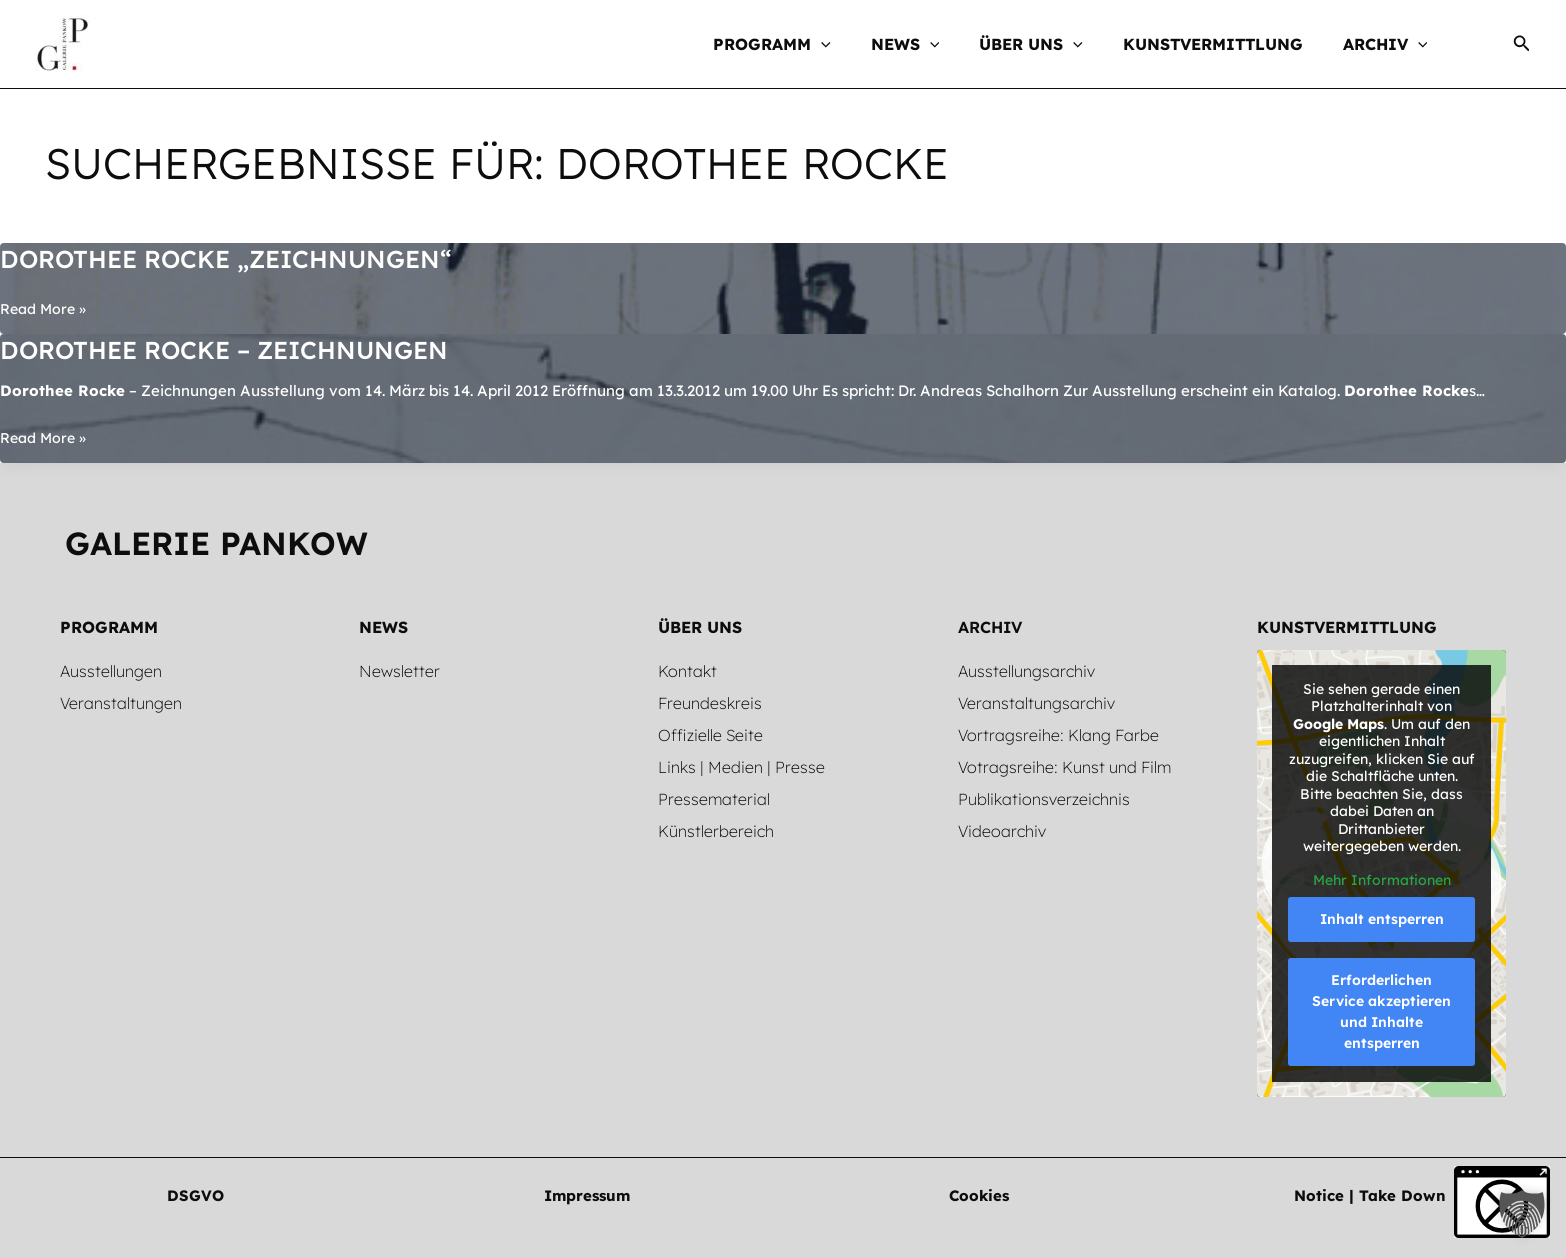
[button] (790, 44)
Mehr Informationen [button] (1381, 880)
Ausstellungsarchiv (1026, 671)
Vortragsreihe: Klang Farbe (1058, 735)
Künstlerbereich (716, 831)
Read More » (45, 309)
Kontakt (687, 671)
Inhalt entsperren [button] (1381, 919)
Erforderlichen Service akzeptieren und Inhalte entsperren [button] (1381, 1011)
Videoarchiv (1002, 831)
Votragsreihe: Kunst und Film (1064, 767)
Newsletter (399, 671)
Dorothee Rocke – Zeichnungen (239, 349)
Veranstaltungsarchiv (1036, 703)
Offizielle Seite (710, 735)
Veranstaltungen (121, 703)
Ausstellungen (111, 671)
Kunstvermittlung (1347, 627)
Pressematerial (714, 799)
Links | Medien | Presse (741, 767)
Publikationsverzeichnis (1044, 799)
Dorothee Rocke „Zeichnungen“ (241, 258)
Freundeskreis (710, 703)
